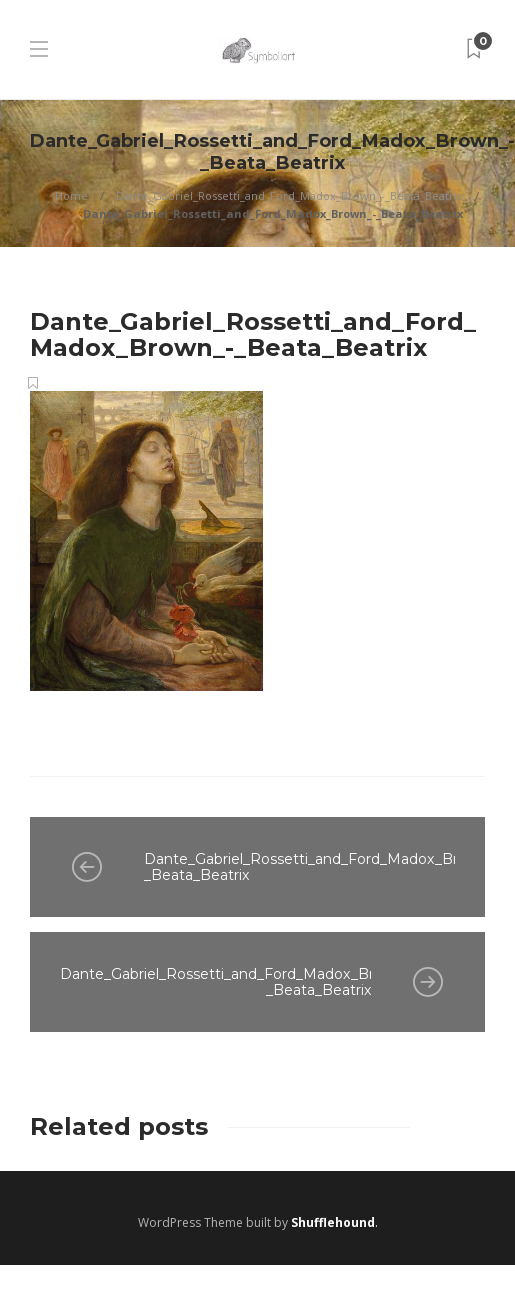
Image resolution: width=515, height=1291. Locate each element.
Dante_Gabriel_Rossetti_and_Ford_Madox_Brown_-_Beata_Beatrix (289, 195)
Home (71, 195)
